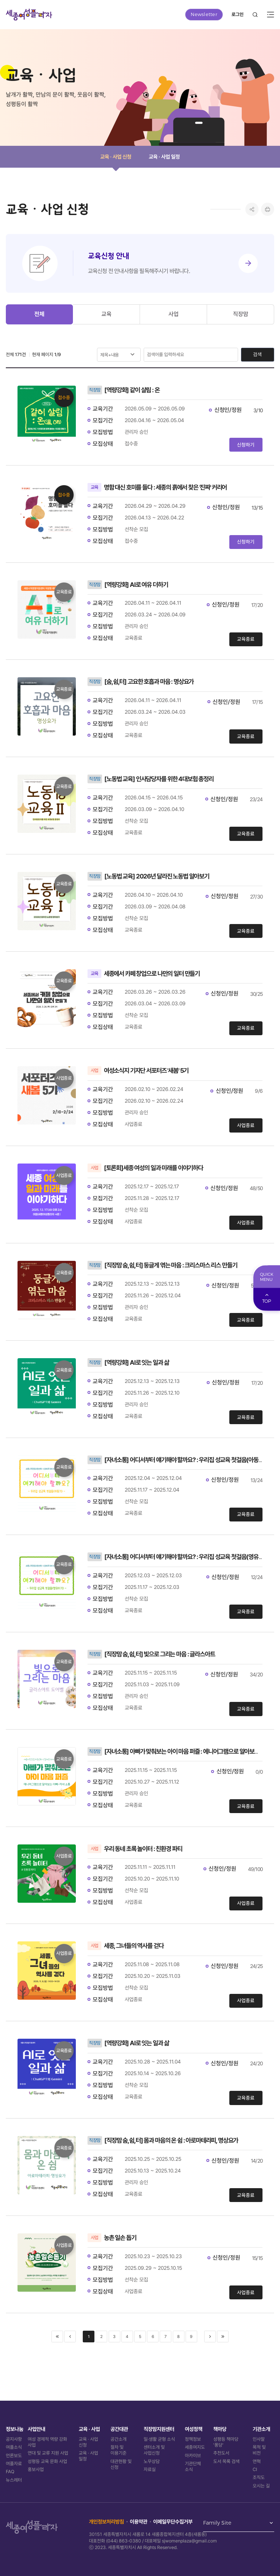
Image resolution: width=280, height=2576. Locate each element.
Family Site (217, 2523)
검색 (257, 354)
